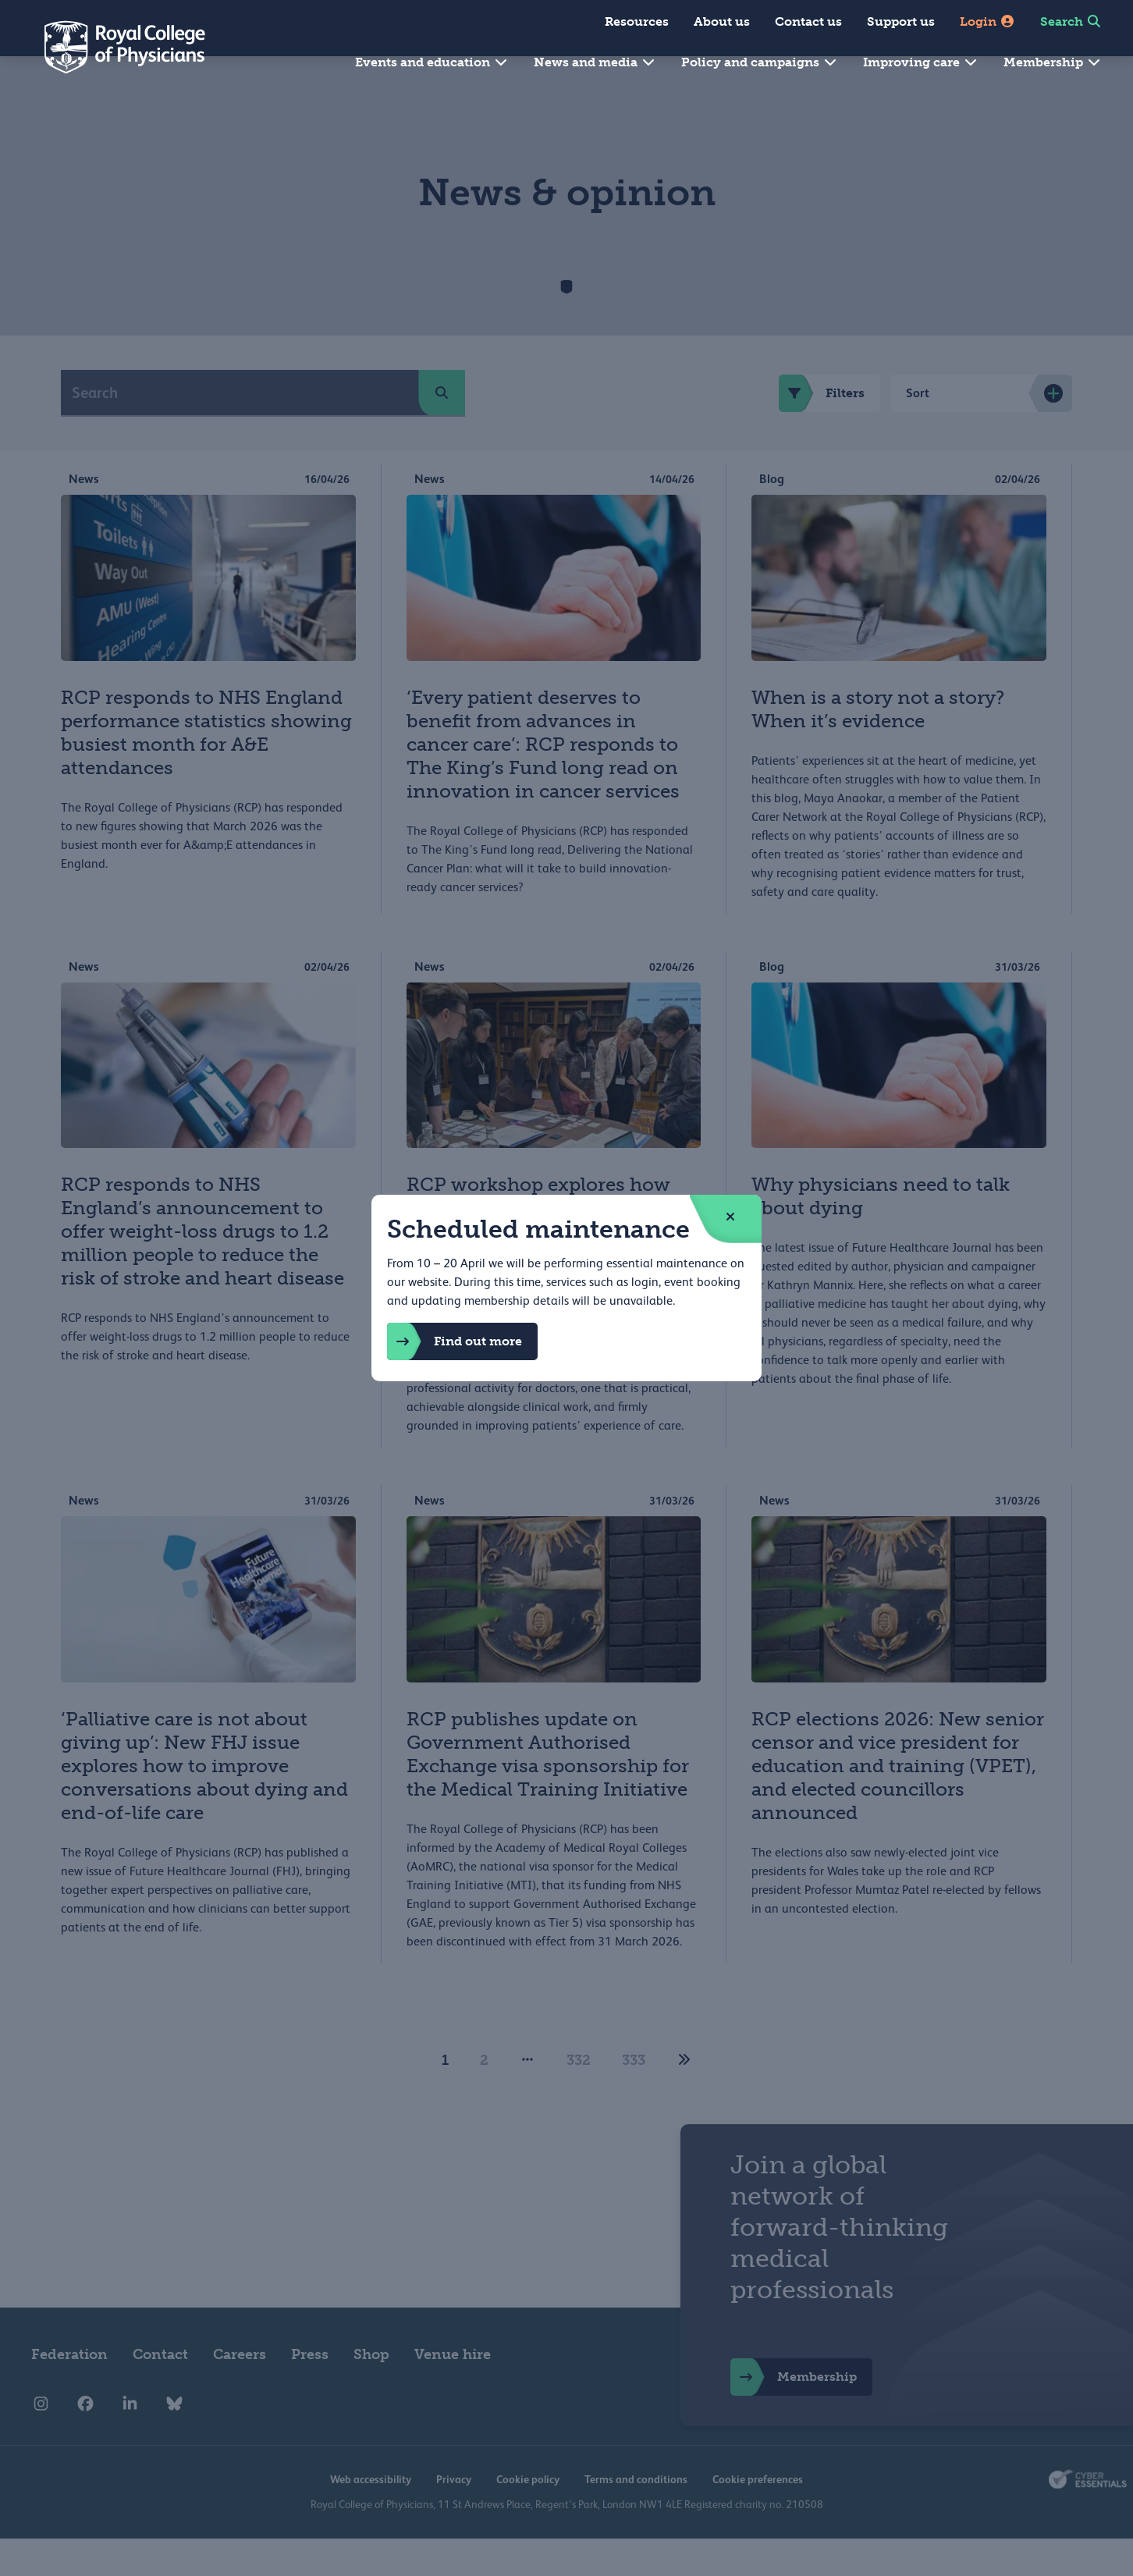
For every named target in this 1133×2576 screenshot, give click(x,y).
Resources (637, 21)
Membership (1052, 62)
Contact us (808, 21)
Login (987, 21)
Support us (901, 21)
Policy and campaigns (759, 62)
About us (722, 21)
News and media (595, 62)
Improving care (920, 62)
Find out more (454, 1341)
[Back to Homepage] (114, 47)
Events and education (432, 62)
